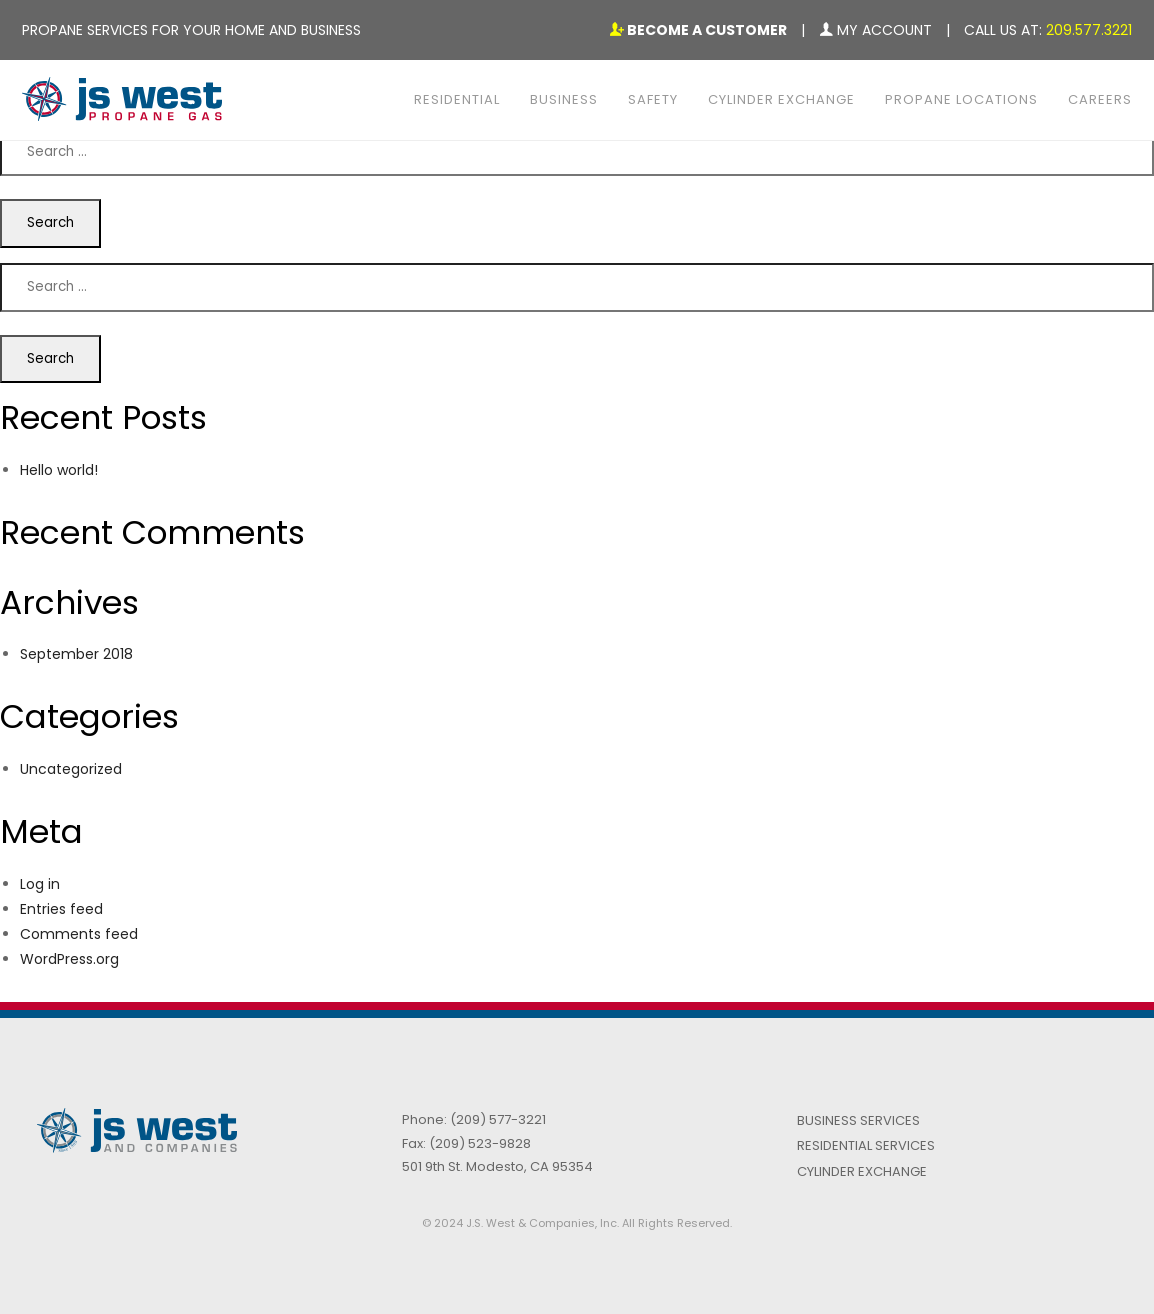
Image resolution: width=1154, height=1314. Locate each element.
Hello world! (59, 470)
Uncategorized (71, 769)
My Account (875, 30)
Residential (457, 99)
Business (564, 99)
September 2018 (76, 654)
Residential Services (866, 1145)
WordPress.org (69, 959)
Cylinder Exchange (781, 99)
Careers (1100, 99)
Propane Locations (961, 99)
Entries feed (61, 909)
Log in (40, 884)
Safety (653, 99)
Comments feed (79, 934)
